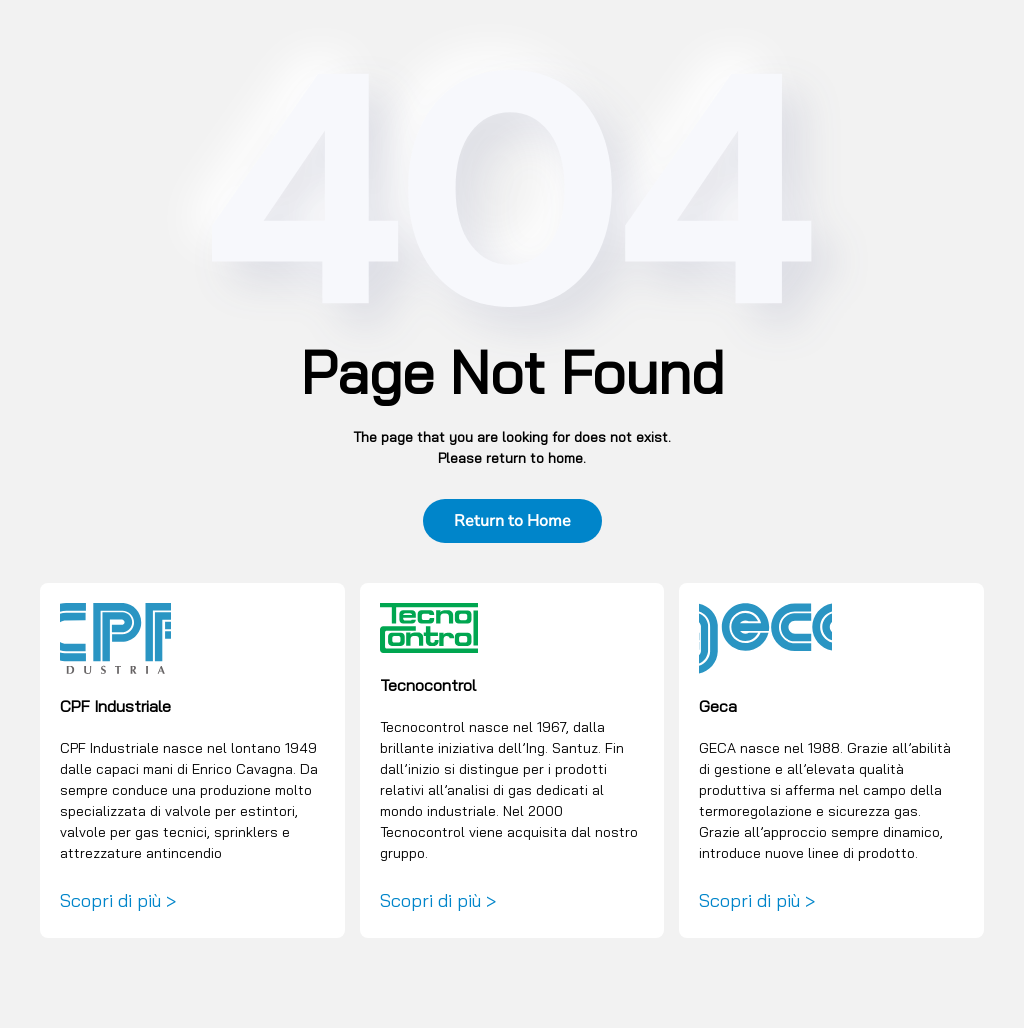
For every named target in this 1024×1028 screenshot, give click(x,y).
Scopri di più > (118, 900)
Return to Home (512, 521)
